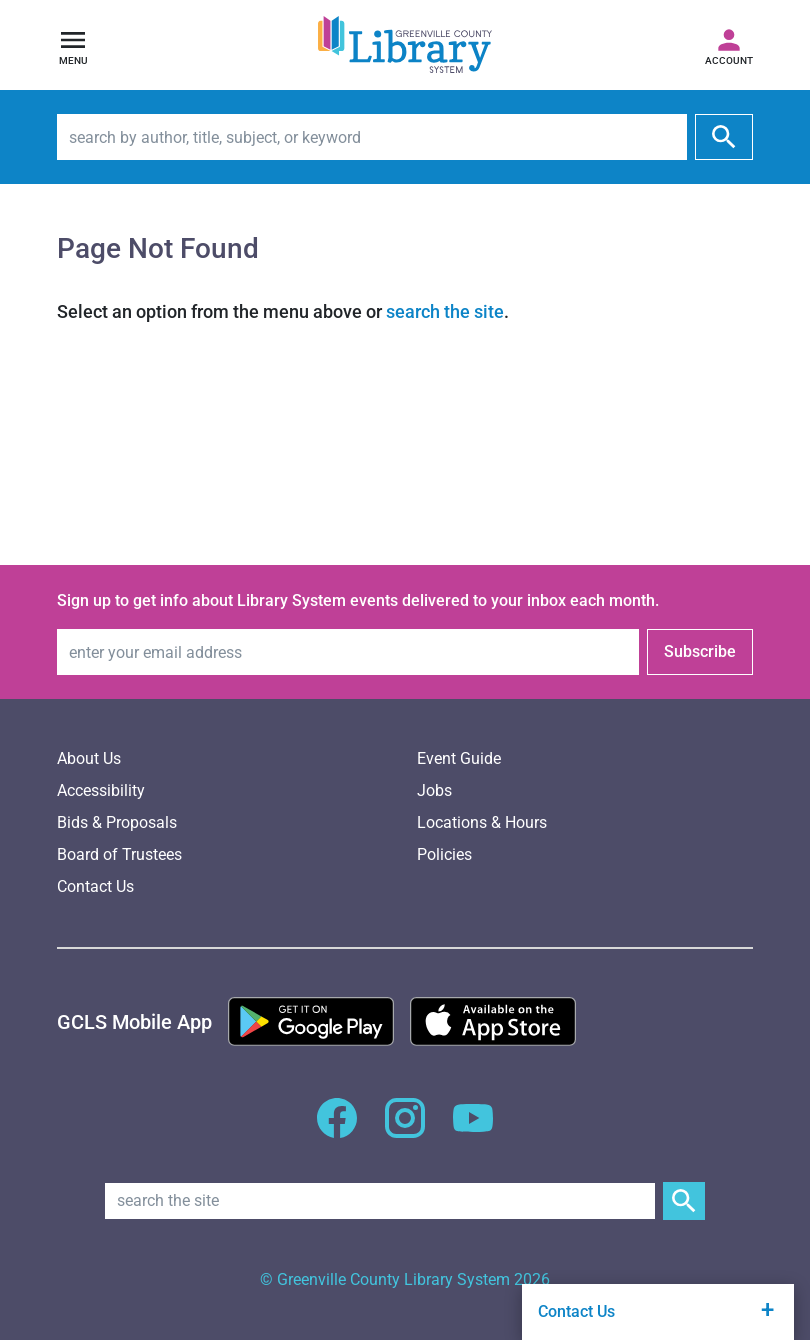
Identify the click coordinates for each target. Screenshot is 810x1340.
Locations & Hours (482, 822)
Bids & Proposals (117, 822)
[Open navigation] (73, 45)
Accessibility (101, 790)
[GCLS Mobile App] (134, 1022)
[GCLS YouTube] (473, 1129)
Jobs (434, 790)
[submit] (724, 137)
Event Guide (459, 758)
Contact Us (95, 886)
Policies (444, 854)
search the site (445, 311)
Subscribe (700, 651)
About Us (89, 758)
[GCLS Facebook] (337, 1129)
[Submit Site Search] (684, 1201)
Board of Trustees (119, 854)
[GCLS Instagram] (405, 1129)
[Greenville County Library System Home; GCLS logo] (405, 45)
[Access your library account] (729, 45)
